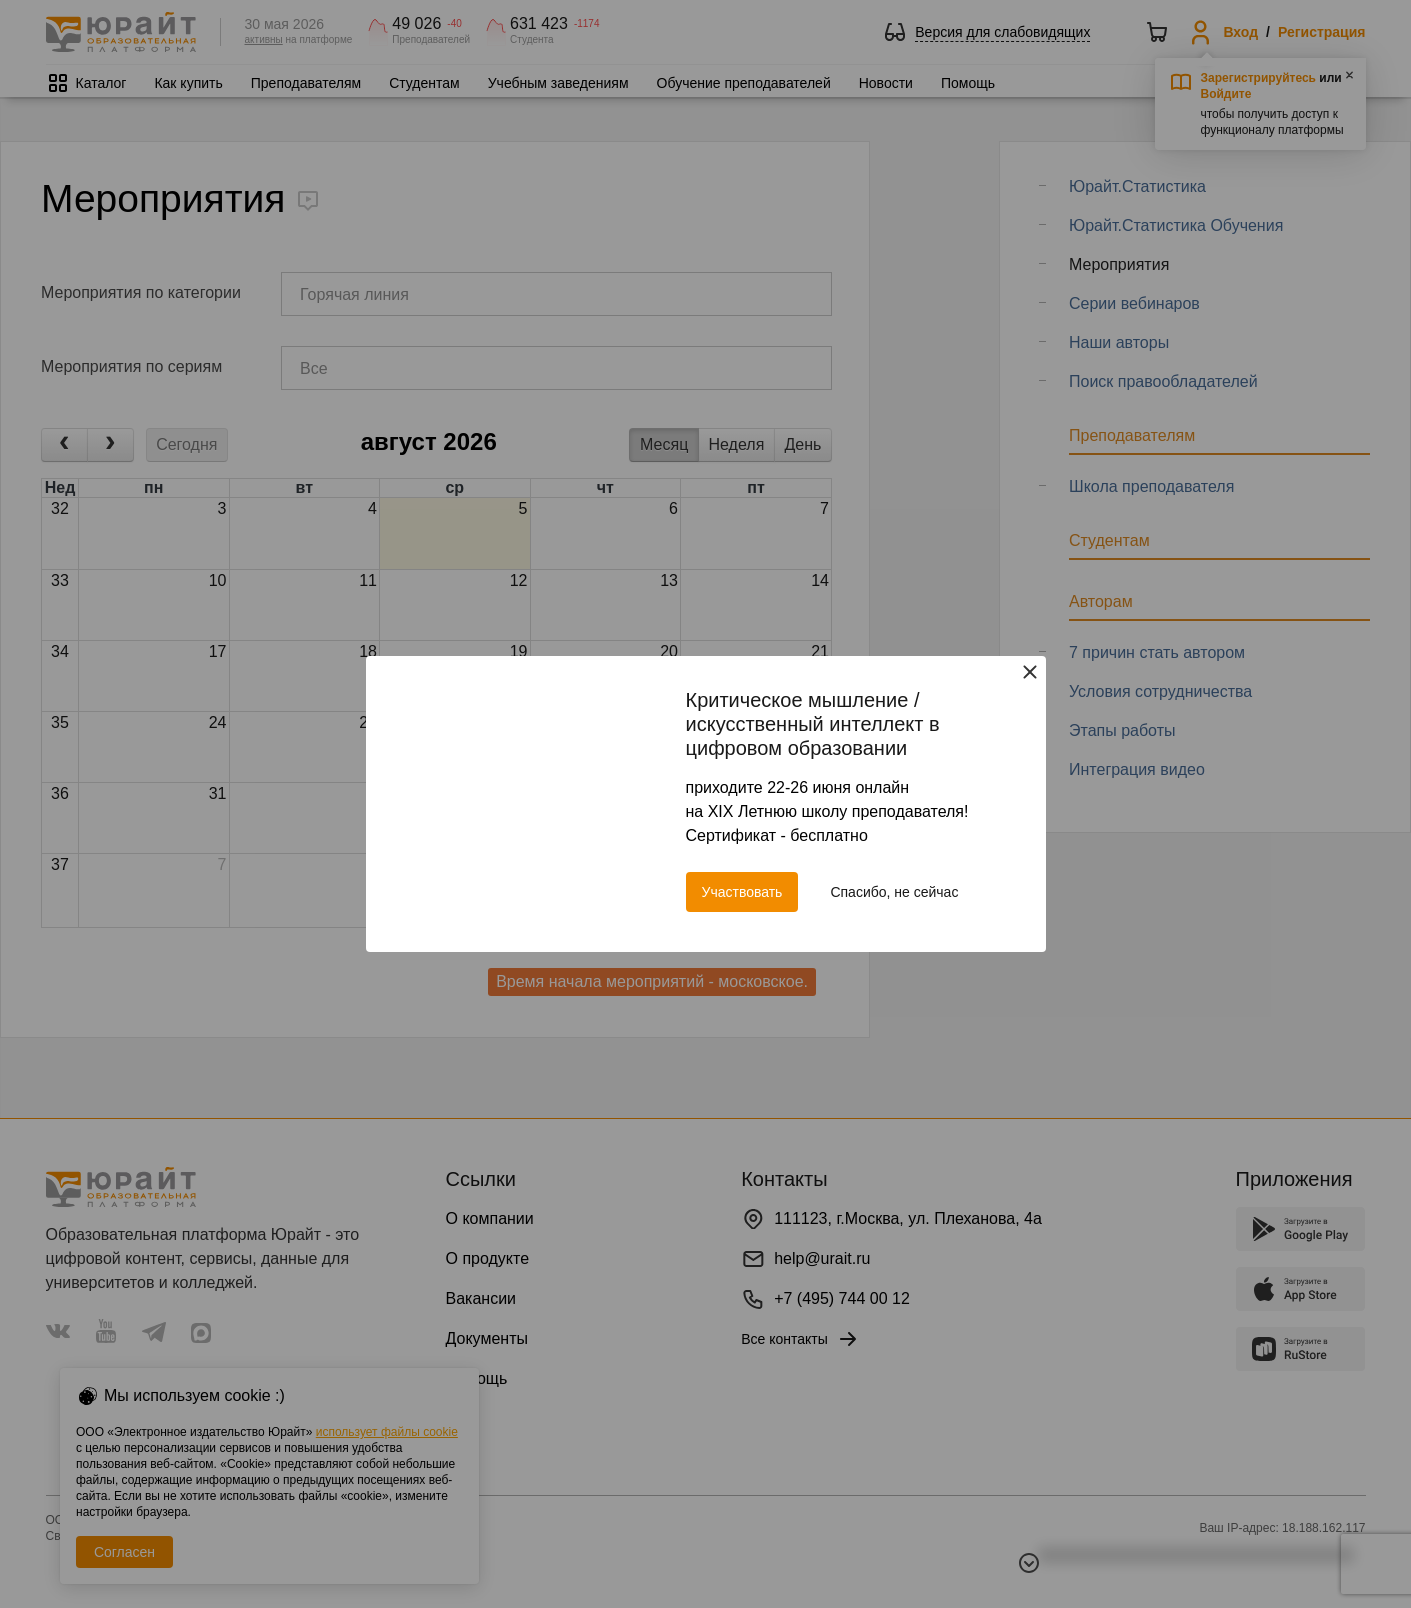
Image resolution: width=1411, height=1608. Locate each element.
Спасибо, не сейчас (894, 892)
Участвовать (742, 892)
